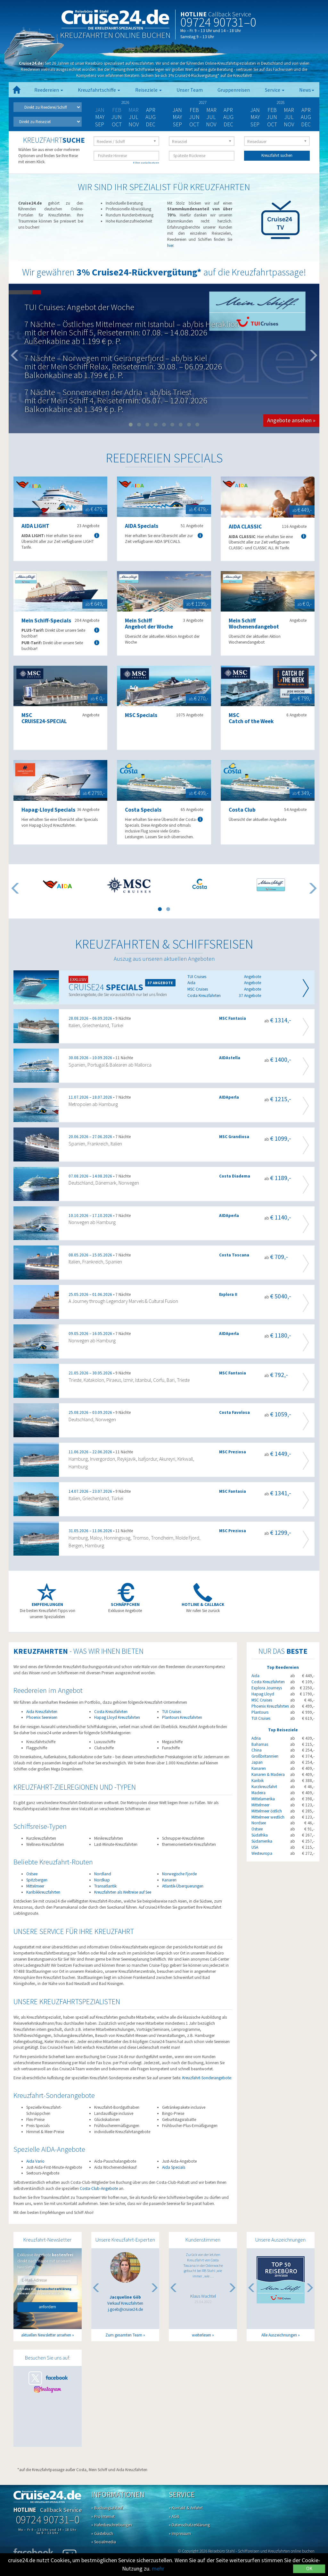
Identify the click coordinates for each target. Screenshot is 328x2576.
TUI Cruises (171, 1711)
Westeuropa (261, 1853)
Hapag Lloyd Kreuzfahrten (117, 1717)
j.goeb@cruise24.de (125, 2309)
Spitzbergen (36, 1880)
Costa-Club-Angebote (99, 2188)
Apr (150, 110)
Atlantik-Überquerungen (182, 1886)
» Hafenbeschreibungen (111, 2525)
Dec (150, 124)
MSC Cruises (261, 1700)
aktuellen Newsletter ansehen (46, 2335)
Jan (177, 110)
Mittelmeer (35, 1886)
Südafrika (259, 1835)
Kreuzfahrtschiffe (99, 90)
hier (170, 245)
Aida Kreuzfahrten (41, 1711)
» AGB (174, 2516)
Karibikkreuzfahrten (43, 1892)
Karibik (257, 1780)
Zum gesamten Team (123, 2335)
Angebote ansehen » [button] (291, 420)
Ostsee (31, 1874)
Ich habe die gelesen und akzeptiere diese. (44, 2291)
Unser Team (189, 90)
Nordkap (102, 1880)
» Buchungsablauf (107, 2508)
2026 (125, 102)
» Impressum (180, 2533)
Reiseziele (148, 90)
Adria (256, 1738)
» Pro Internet (103, 2516)
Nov (133, 124)
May (99, 117)
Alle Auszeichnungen (279, 2335)
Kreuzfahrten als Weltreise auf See (122, 1892)
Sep (99, 124)
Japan (257, 1762)
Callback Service (229, 14)
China (256, 1750)
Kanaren (169, 1880)
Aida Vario (35, 2161)
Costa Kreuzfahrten (110, 1711)
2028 (280, 102)
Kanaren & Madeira (268, 1774)
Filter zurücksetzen (146, 162)
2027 (203, 102)
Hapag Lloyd (262, 1694)
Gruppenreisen (233, 90)
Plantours (259, 1712)
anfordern (47, 2307)
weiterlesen (201, 2335)
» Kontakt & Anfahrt (186, 2508)
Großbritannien (264, 1756)
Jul (133, 117)
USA (254, 1847)
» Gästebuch (102, 2533)
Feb (194, 110)
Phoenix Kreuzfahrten (270, 1706)
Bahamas (259, 1744)
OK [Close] (309, 2568)
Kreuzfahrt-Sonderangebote (206, 2078)
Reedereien (48, 90)
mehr (158, 2568)
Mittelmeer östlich (266, 1811)
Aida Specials (173, 2167)
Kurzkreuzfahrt (264, 1786)
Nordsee (258, 1823)
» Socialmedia (103, 2542)
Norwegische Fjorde (179, 1874)
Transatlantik (105, 1886)
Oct (117, 124)
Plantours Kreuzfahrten (182, 1717)
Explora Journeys (266, 1688)
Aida (255, 1675)
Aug (150, 117)
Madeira (258, 1792)
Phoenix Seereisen (41, 1717)
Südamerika (261, 1841)
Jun (116, 117)
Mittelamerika (263, 1799)
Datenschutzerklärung (53, 2289)
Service (274, 90)
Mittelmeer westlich (267, 1817)
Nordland (102, 1874)
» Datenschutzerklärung (189, 2525)
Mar (211, 110)
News (306, 90)
